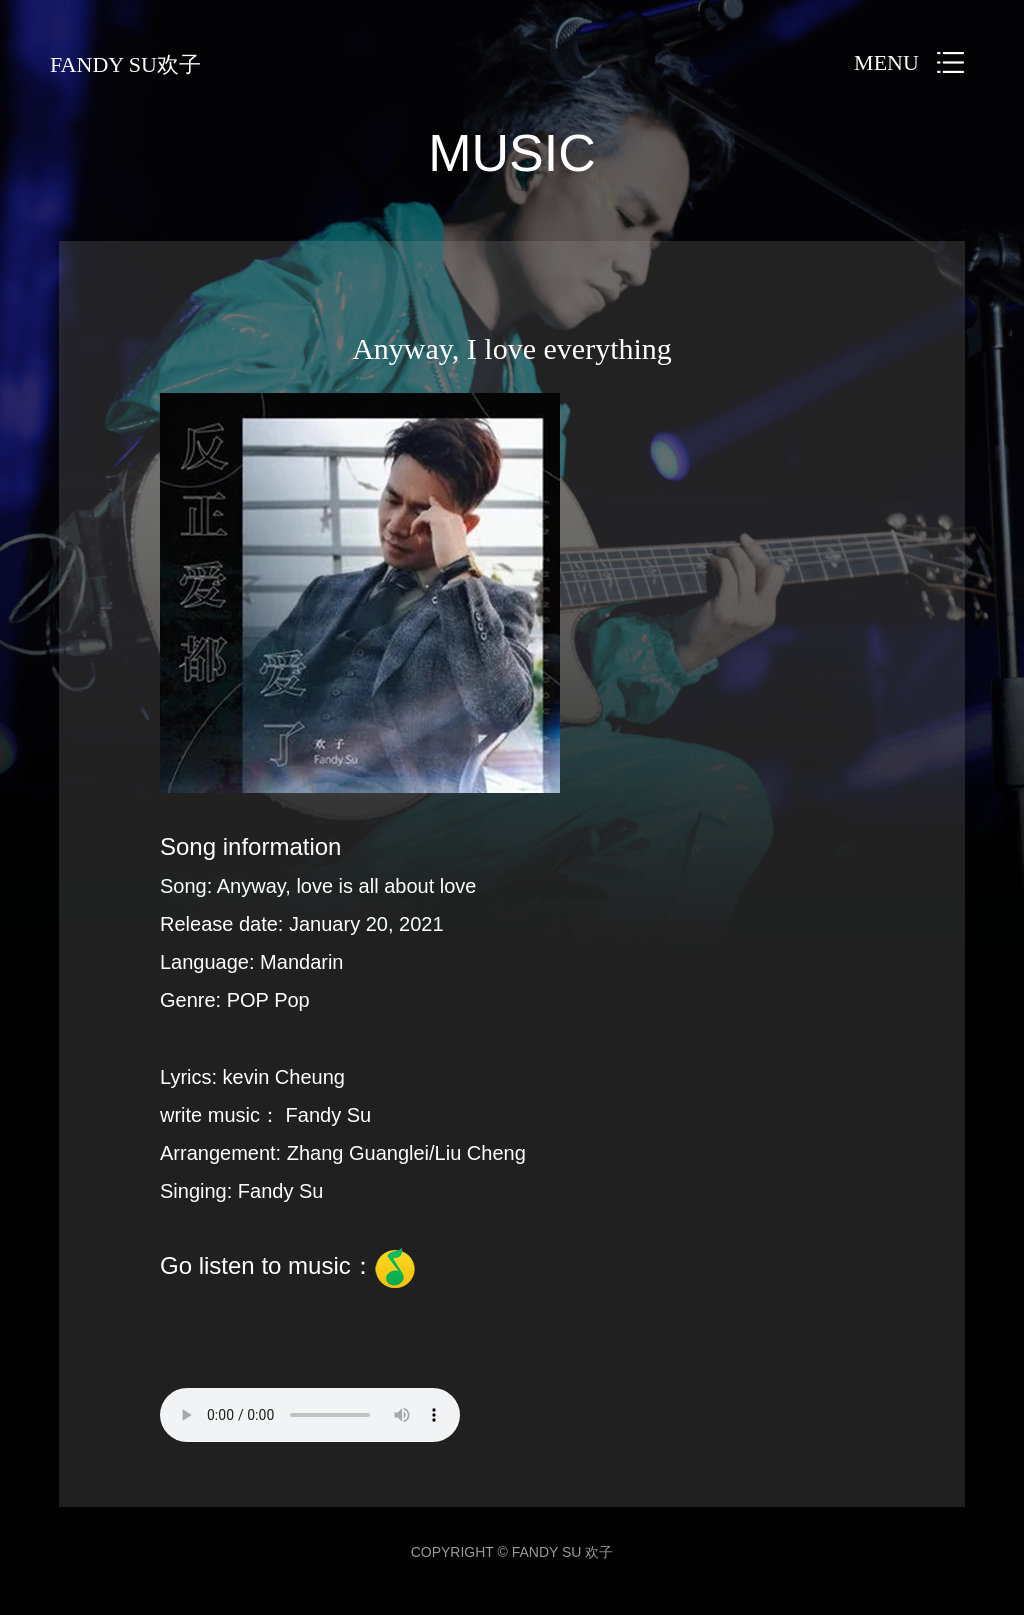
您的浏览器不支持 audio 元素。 (310, 1415)
